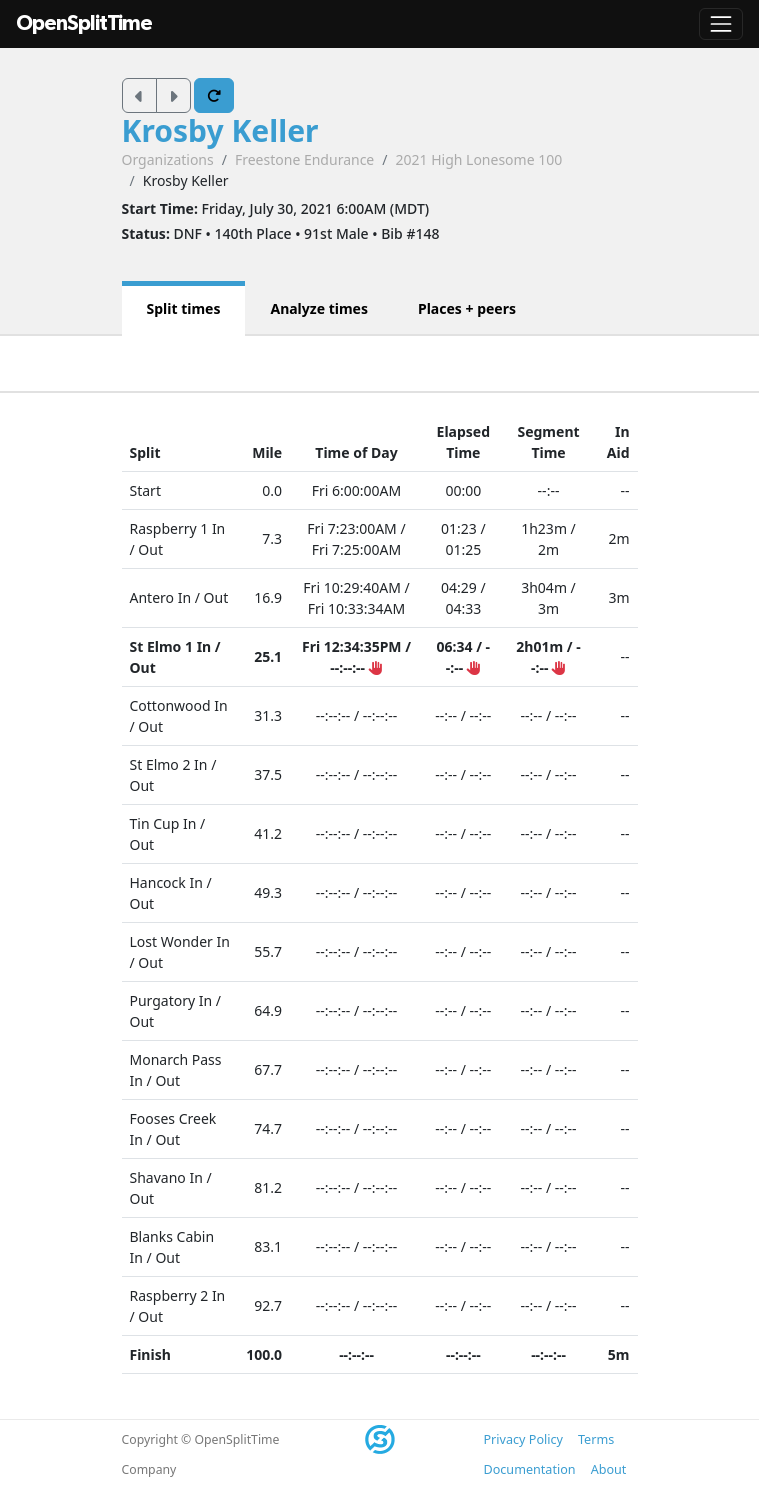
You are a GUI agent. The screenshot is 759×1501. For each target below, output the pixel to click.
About (609, 1469)
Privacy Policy (523, 1439)
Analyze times (319, 308)
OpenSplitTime (84, 23)
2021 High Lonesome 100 (478, 159)
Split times (184, 308)
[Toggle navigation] (721, 24)
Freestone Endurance (304, 159)
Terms (596, 1439)
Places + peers (467, 308)
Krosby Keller (220, 130)
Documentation (530, 1469)
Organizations (168, 159)
